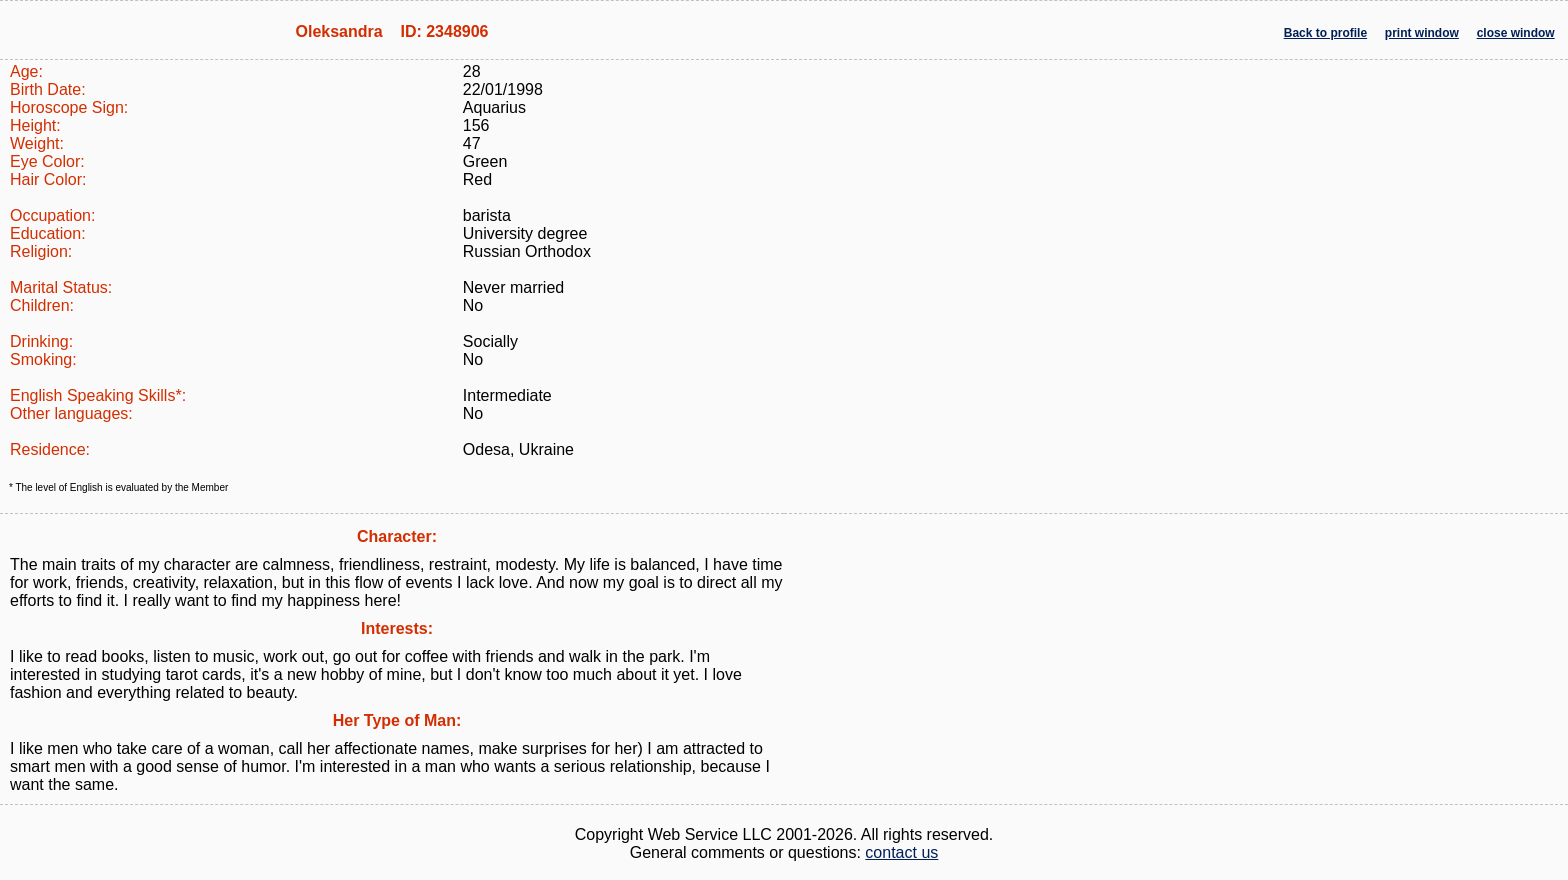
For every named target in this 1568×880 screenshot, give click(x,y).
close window (1516, 33)
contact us (901, 852)
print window (1422, 33)
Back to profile (1325, 33)
